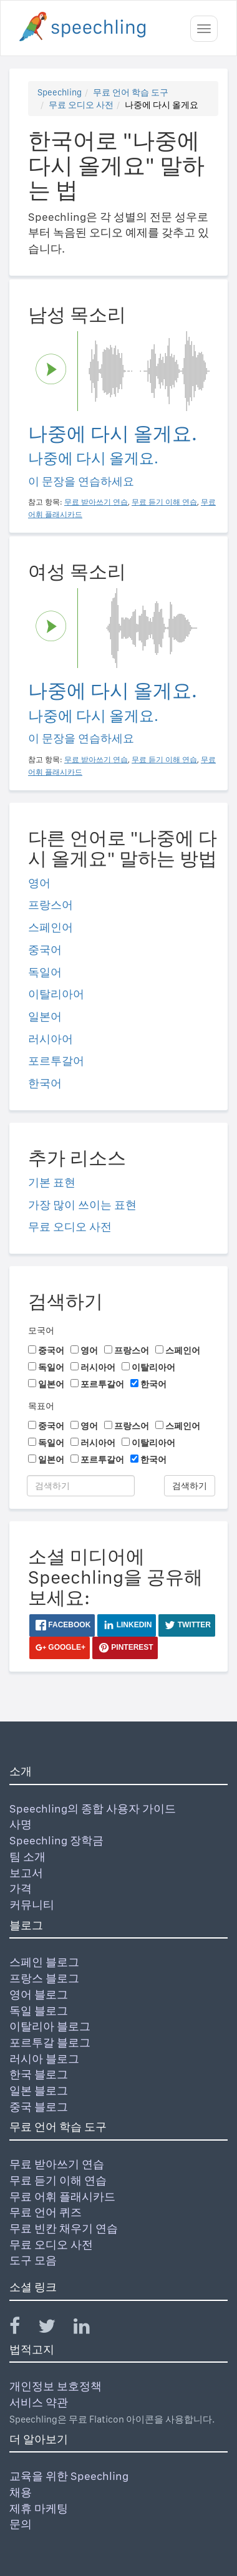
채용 (20, 2492)
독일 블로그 (38, 2010)
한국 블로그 (38, 2074)
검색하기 (189, 1486)
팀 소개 (27, 1856)
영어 (39, 882)
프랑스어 (50, 904)
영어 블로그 (38, 1994)
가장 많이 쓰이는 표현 (82, 1204)
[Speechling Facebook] (22, 2328)
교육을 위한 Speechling (68, 2475)
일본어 (45, 1016)
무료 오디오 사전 (81, 105)
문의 (20, 2523)
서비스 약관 (38, 2402)
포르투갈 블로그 (49, 2042)
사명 (20, 1824)
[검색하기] (81, 1485)
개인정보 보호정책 (55, 2386)
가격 (20, 1888)
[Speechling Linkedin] (89, 2328)
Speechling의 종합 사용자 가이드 (92, 1808)
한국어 (45, 1083)
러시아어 (50, 1038)
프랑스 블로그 (44, 1978)
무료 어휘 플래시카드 (62, 2196)
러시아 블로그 (44, 2058)
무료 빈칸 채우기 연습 (63, 2228)
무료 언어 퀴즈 (45, 2212)
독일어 (45, 972)
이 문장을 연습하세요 (81, 481)
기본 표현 (51, 1182)
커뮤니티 (31, 1904)
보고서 (26, 1872)
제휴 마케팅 (38, 2508)
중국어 (45, 949)
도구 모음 (33, 2260)
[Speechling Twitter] (54, 2328)
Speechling (59, 92)
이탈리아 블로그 (49, 2026)
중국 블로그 (38, 2106)
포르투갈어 (56, 1060)
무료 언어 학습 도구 (130, 92)
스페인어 (50, 927)
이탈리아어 (56, 993)
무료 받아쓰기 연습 (56, 2164)
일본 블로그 (38, 2090)
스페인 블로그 (44, 1961)
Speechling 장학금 (56, 1840)
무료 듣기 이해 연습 (58, 2180)
